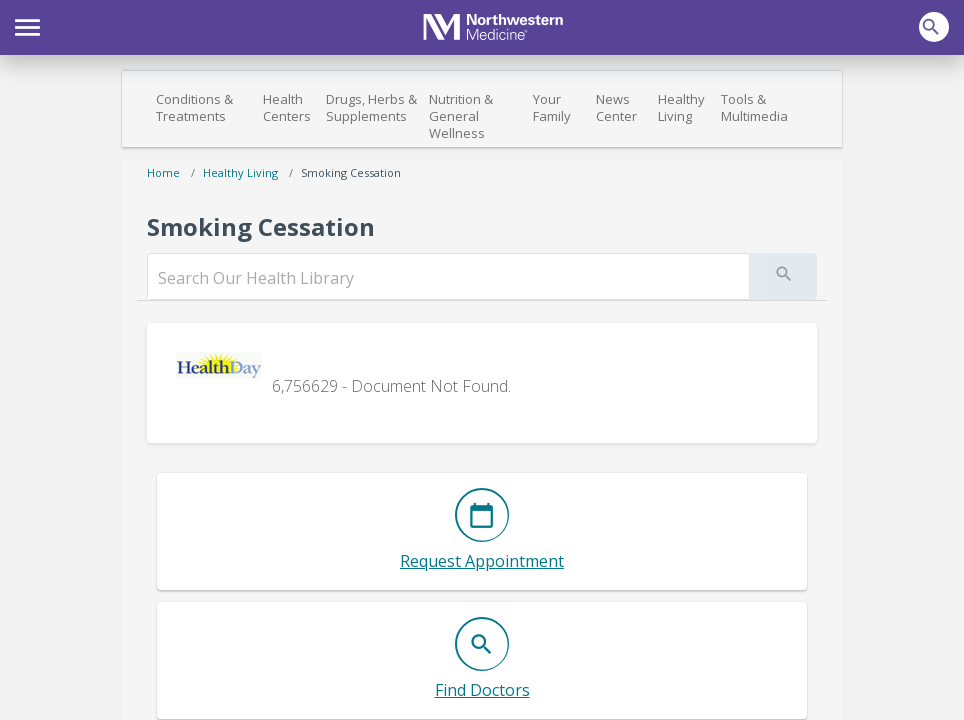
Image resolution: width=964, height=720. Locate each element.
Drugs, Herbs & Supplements (371, 107)
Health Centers (287, 107)
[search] (448, 278)
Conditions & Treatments (194, 107)
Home (163, 172)
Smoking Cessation (351, 172)
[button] (27, 25)
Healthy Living (681, 107)
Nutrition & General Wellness (461, 116)
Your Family (552, 107)
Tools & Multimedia (754, 107)
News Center (616, 107)
